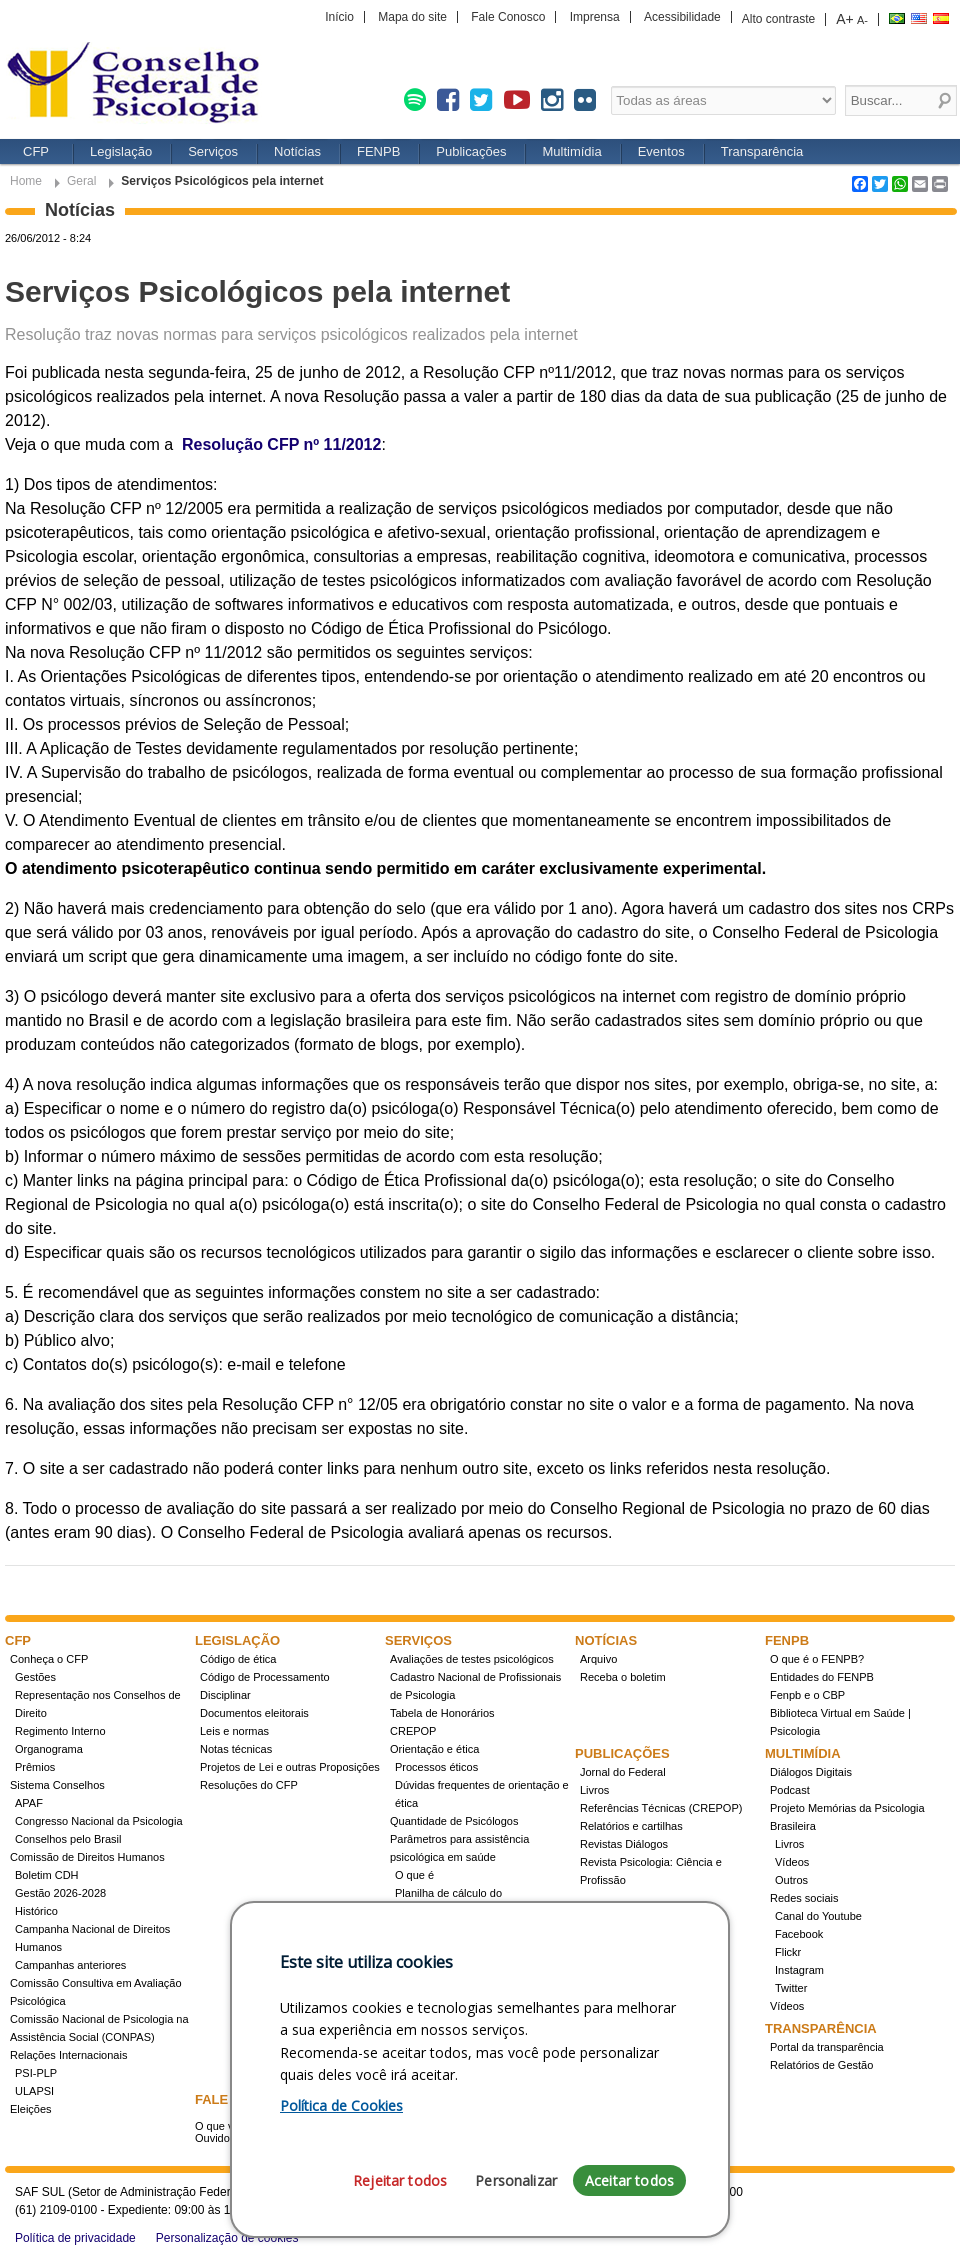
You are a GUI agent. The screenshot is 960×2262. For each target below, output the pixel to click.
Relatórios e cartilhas (631, 1826)
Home (26, 181)
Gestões (35, 1677)
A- (862, 20)
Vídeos (792, 1862)
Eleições (31, 2109)
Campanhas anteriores (70, 1965)
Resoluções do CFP (249, 1785)
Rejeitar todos (400, 2180)
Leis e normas (234, 1731)
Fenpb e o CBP (807, 1695)
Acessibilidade (682, 17)
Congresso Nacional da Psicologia (99, 1821)
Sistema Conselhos (57, 1785)
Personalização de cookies (227, 2238)
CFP (36, 151)
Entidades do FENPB (822, 1677)
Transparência (762, 151)
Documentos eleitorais (254, 1713)
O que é (414, 1875)
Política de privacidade (75, 2238)
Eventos (661, 151)
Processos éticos (436, 1767)
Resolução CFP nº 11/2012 (281, 444)
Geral (81, 181)
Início (339, 17)
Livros (594, 1790)
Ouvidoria (218, 2138)
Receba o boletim (623, 1677)
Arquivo (598, 1659)
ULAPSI (34, 2091)
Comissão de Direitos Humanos (87, 1857)
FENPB (378, 151)
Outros (791, 1880)
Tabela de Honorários (442, 1713)
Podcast (790, 1790)
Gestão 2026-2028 (60, 1893)
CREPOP (413, 1731)
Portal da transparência (827, 2047)
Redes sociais (804, 1898)
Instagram (799, 1970)
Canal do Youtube (818, 1916)
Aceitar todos (629, 2180)
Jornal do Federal (623, 1772)
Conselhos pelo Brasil (68, 1839)
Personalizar (516, 2180)
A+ (845, 19)
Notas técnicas (236, 1749)
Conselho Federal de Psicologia (140, 84)
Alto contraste (778, 19)
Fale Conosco (508, 17)
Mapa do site (412, 17)
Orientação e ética (434, 1749)
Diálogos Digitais (811, 1772)
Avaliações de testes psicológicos (472, 1659)
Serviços (213, 151)
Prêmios (35, 1767)
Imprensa (595, 17)
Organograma (49, 1749)
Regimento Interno (60, 1731)
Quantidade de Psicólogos (454, 1821)
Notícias (297, 151)
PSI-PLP (36, 2073)
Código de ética (238, 1659)
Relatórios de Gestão (821, 2065)
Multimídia (571, 151)
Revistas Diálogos (624, 1844)
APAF (29, 1803)
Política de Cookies (341, 2105)
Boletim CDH (47, 1875)
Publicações (471, 151)
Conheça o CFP (49, 1659)
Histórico (36, 1911)
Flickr (788, 1952)
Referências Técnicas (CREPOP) (661, 1808)
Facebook (799, 1934)
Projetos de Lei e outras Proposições (290, 1767)
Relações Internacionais (68, 2055)
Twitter (791, 1988)
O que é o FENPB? (817, 1659)
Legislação (121, 151)
